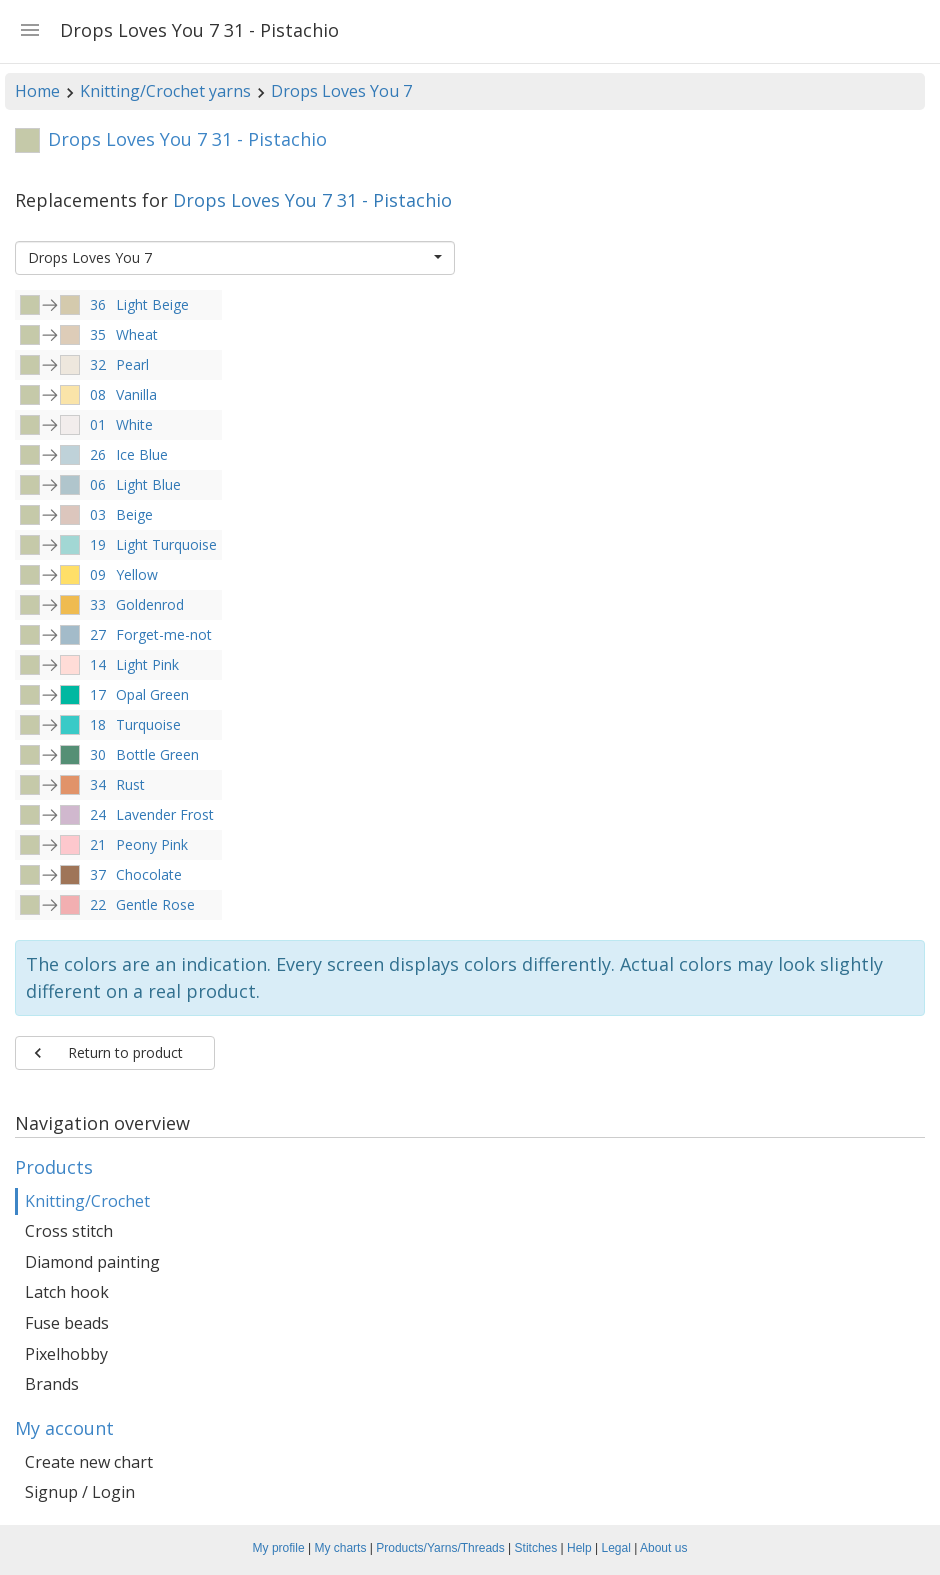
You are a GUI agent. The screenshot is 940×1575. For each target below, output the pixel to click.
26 (98, 454)
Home (37, 91)
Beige (134, 514)
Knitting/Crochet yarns (165, 91)
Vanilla (136, 394)
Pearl (132, 364)
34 (98, 784)
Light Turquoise (166, 544)
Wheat (137, 334)
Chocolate (149, 874)
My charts (340, 1548)
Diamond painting (92, 1262)
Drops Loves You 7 (341, 91)
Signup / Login (80, 1492)
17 (98, 694)
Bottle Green (157, 754)
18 (98, 724)
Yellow (137, 574)
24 (98, 814)
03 (98, 514)
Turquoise (148, 724)
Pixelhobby (66, 1354)
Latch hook (67, 1292)
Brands (52, 1384)
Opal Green (152, 694)
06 (98, 484)
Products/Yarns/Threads (440, 1548)
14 (98, 664)
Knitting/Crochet (87, 1201)
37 (98, 874)
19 (98, 544)
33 (98, 604)
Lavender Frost (165, 814)
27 (98, 634)
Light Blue (148, 484)
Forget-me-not (164, 634)
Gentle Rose (155, 904)
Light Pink (147, 664)
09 (98, 574)
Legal (616, 1548)
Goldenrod (150, 604)
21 (98, 844)
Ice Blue (142, 454)
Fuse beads (67, 1323)
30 (98, 754)
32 (98, 364)
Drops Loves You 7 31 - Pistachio (312, 200)
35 (98, 334)
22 (98, 904)
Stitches (536, 1548)
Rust (130, 784)
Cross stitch (69, 1231)
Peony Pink (152, 844)
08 (98, 394)
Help (579, 1548)
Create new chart (89, 1462)
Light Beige (152, 304)
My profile (279, 1548)
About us (663, 1548)
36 (98, 304)
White (134, 424)
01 (98, 424)
